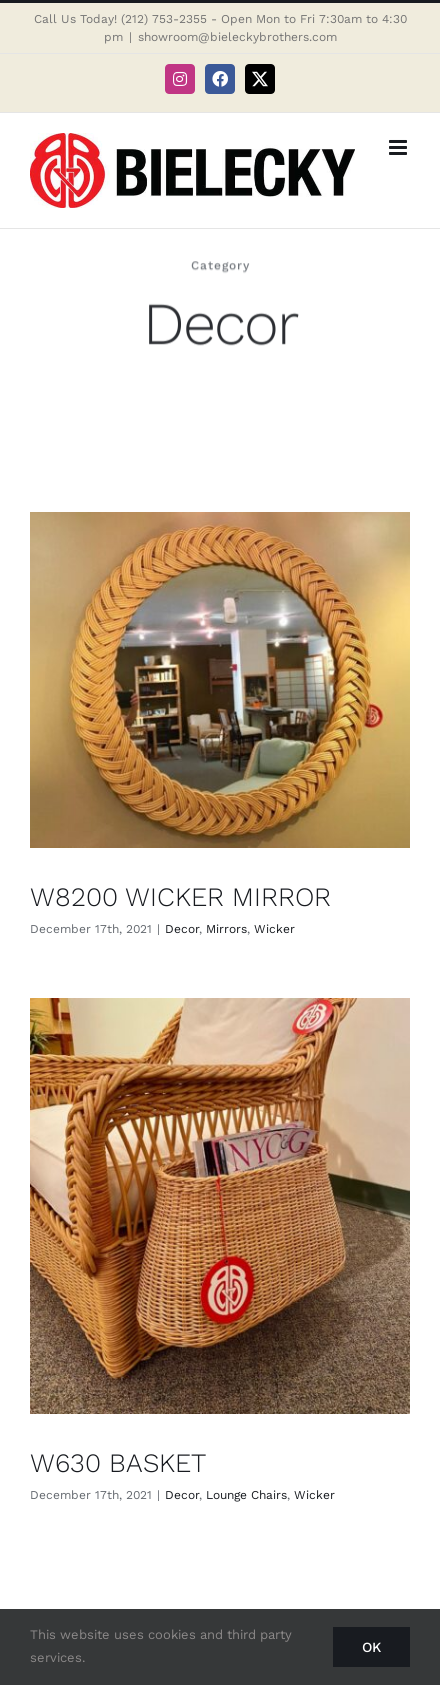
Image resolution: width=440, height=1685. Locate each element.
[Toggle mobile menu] (399, 147)
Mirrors (226, 929)
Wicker (274, 929)
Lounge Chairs (246, 1495)
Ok (371, 1647)
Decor (182, 929)
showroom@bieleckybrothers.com (237, 37)
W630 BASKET (118, 1462)
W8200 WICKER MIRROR (180, 896)
